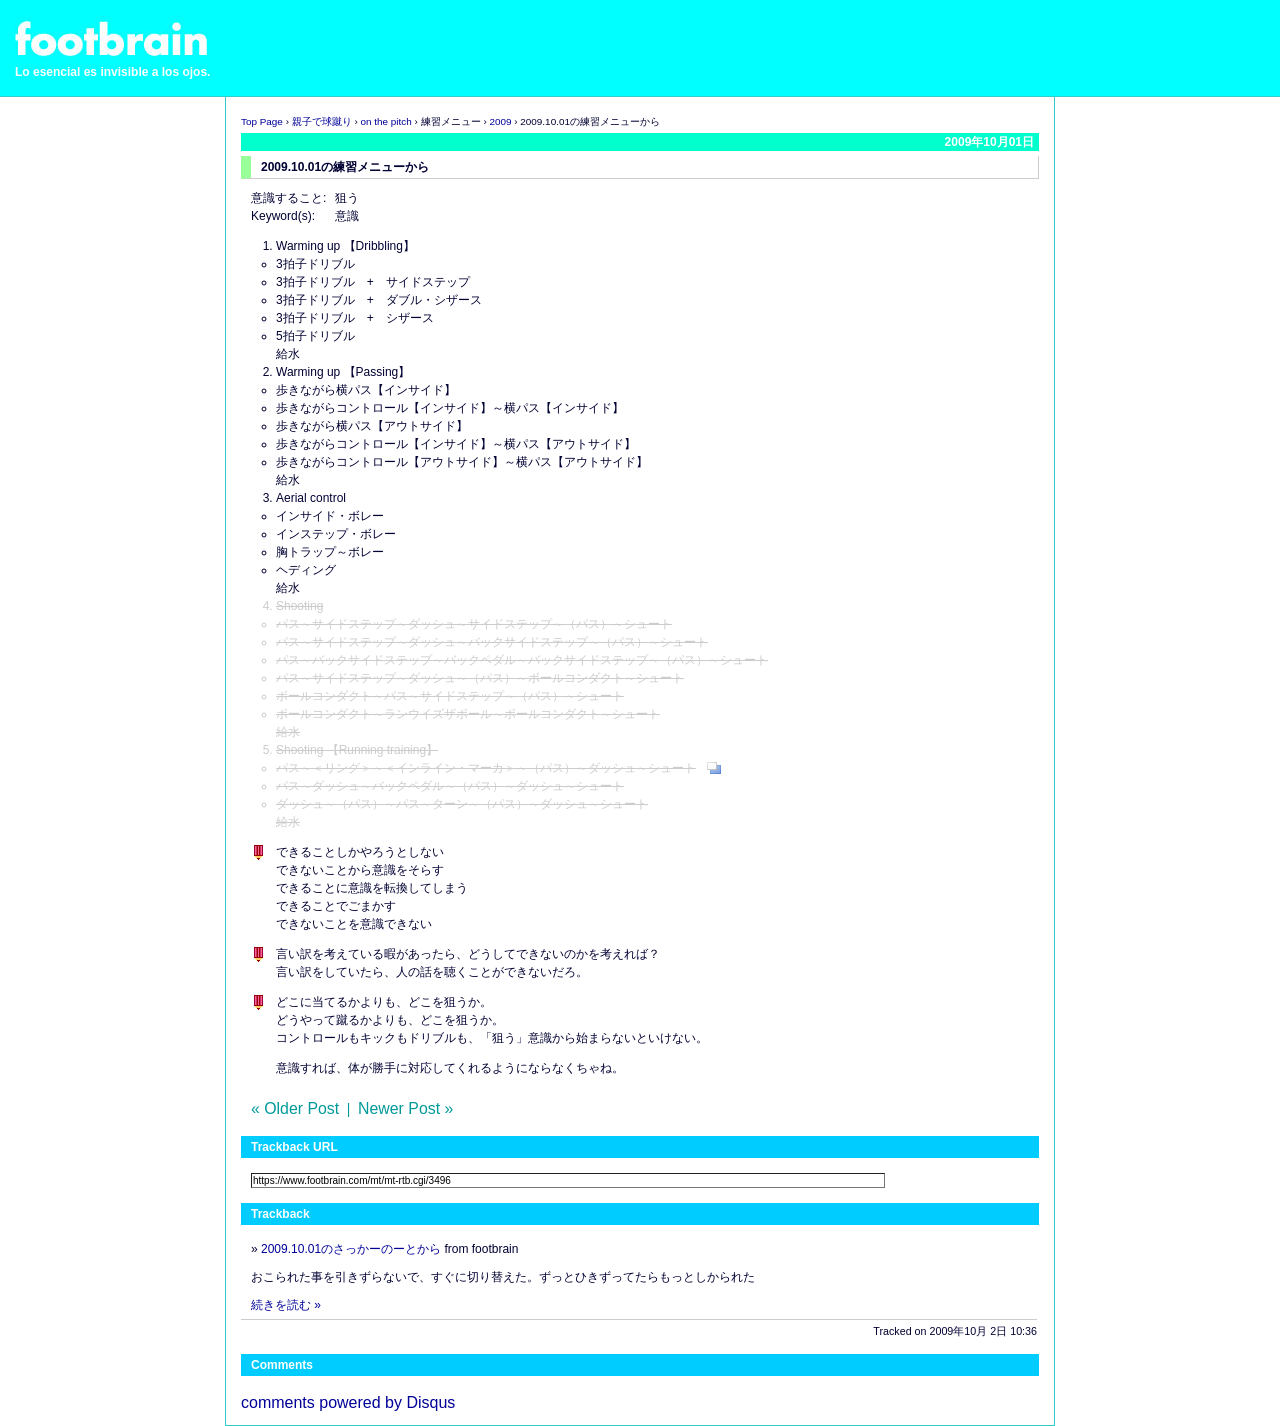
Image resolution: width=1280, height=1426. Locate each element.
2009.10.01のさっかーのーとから (351, 1249)
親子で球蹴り (322, 121)
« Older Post (295, 1108)
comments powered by (348, 1402)
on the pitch (386, 121)
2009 (500, 121)
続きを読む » (286, 1305)
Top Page (262, 121)
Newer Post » (405, 1108)
